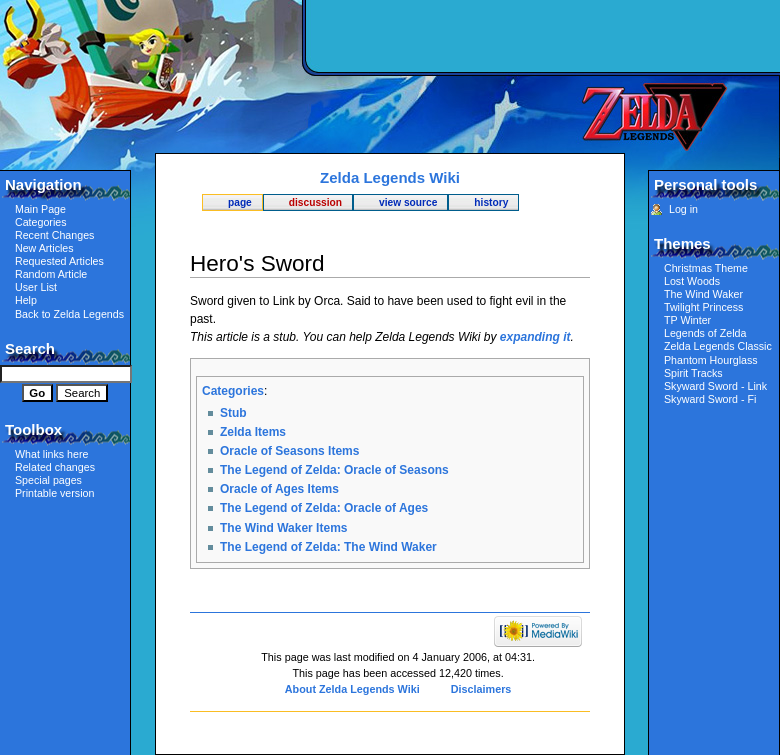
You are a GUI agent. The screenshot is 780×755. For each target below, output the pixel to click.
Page (240, 202)
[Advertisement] (539, 145)
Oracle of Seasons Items (289, 451)
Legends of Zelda (705, 333)
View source (408, 202)
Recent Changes (54, 235)
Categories (233, 391)
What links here (51, 454)
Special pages (48, 480)
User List (36, 287)
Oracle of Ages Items (279, 489)
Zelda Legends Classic (718, 346)
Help (26, 300)
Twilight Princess (703, 307)
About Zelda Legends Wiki (352, 689)
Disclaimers (481, 689)
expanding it (535, 337)
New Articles (44, 248)
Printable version (54, 493)
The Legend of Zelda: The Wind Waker (328, 547)
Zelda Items (253, 432)
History (491, 202)
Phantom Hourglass (711, 360)
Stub (233, 413)
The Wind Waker (703, 294)
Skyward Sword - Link (715, 386)
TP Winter (687, 320)
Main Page (40, 209)
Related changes (55, 467)
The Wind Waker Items (283, 528)
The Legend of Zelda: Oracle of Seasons (334, 470)
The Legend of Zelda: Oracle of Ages (324, 508)
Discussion (315, 202)
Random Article (51, 274)
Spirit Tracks (693, 373)
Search (30, 348)
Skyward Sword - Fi (710, 399)
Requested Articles (59, 261)
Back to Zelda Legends (69, 314)
